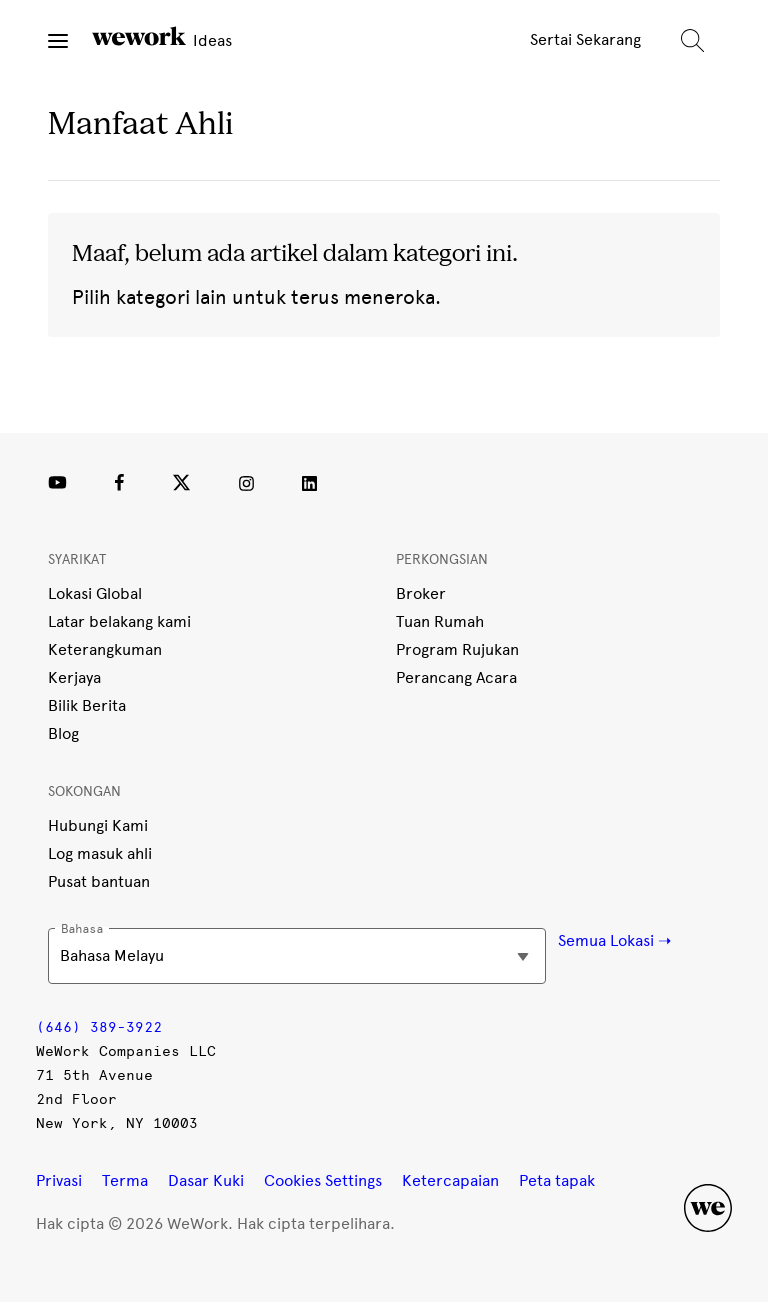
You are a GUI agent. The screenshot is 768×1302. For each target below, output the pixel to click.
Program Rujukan (457, 649)
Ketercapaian (450, 1180)
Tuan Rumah (440, 621)
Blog (63, 733)
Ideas (162, 38)
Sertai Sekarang (585, 39)
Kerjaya (74, 677)
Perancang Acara (456, 677)
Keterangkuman (105, 649)
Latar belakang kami (119, 621)
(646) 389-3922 (99, 1027)
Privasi (59, 1180)
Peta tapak (557, 1180)
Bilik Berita (87, 705)
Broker (421, 593)
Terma (125, 1180)
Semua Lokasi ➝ (614, 940)
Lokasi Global (95, 593)
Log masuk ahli (100, 853)
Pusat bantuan (99, 881)
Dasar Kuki (206, 1180)
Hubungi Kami (98, 825)
